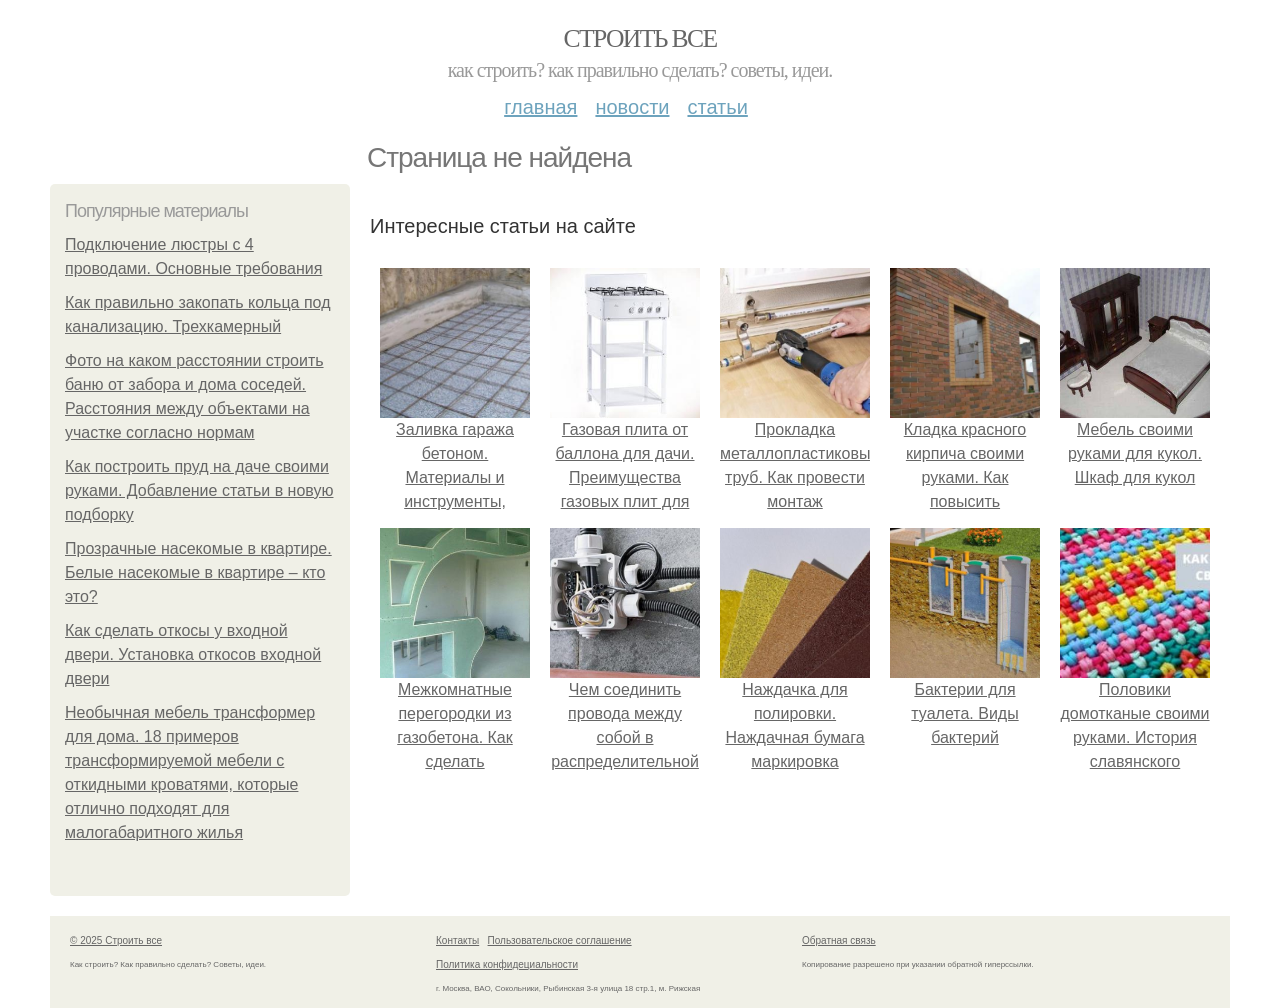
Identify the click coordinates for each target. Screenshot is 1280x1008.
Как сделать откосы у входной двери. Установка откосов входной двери (193, 654)
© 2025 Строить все (116, 940)
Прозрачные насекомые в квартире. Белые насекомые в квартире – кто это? (198, 572)
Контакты (457, 940)
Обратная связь (839, 940)
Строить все (639, 38)
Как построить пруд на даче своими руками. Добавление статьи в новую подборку (199, 490)
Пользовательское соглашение (560, 940)
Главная (540, 107)
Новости (632, 107)
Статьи (717, 107)
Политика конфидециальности (507, 964)
